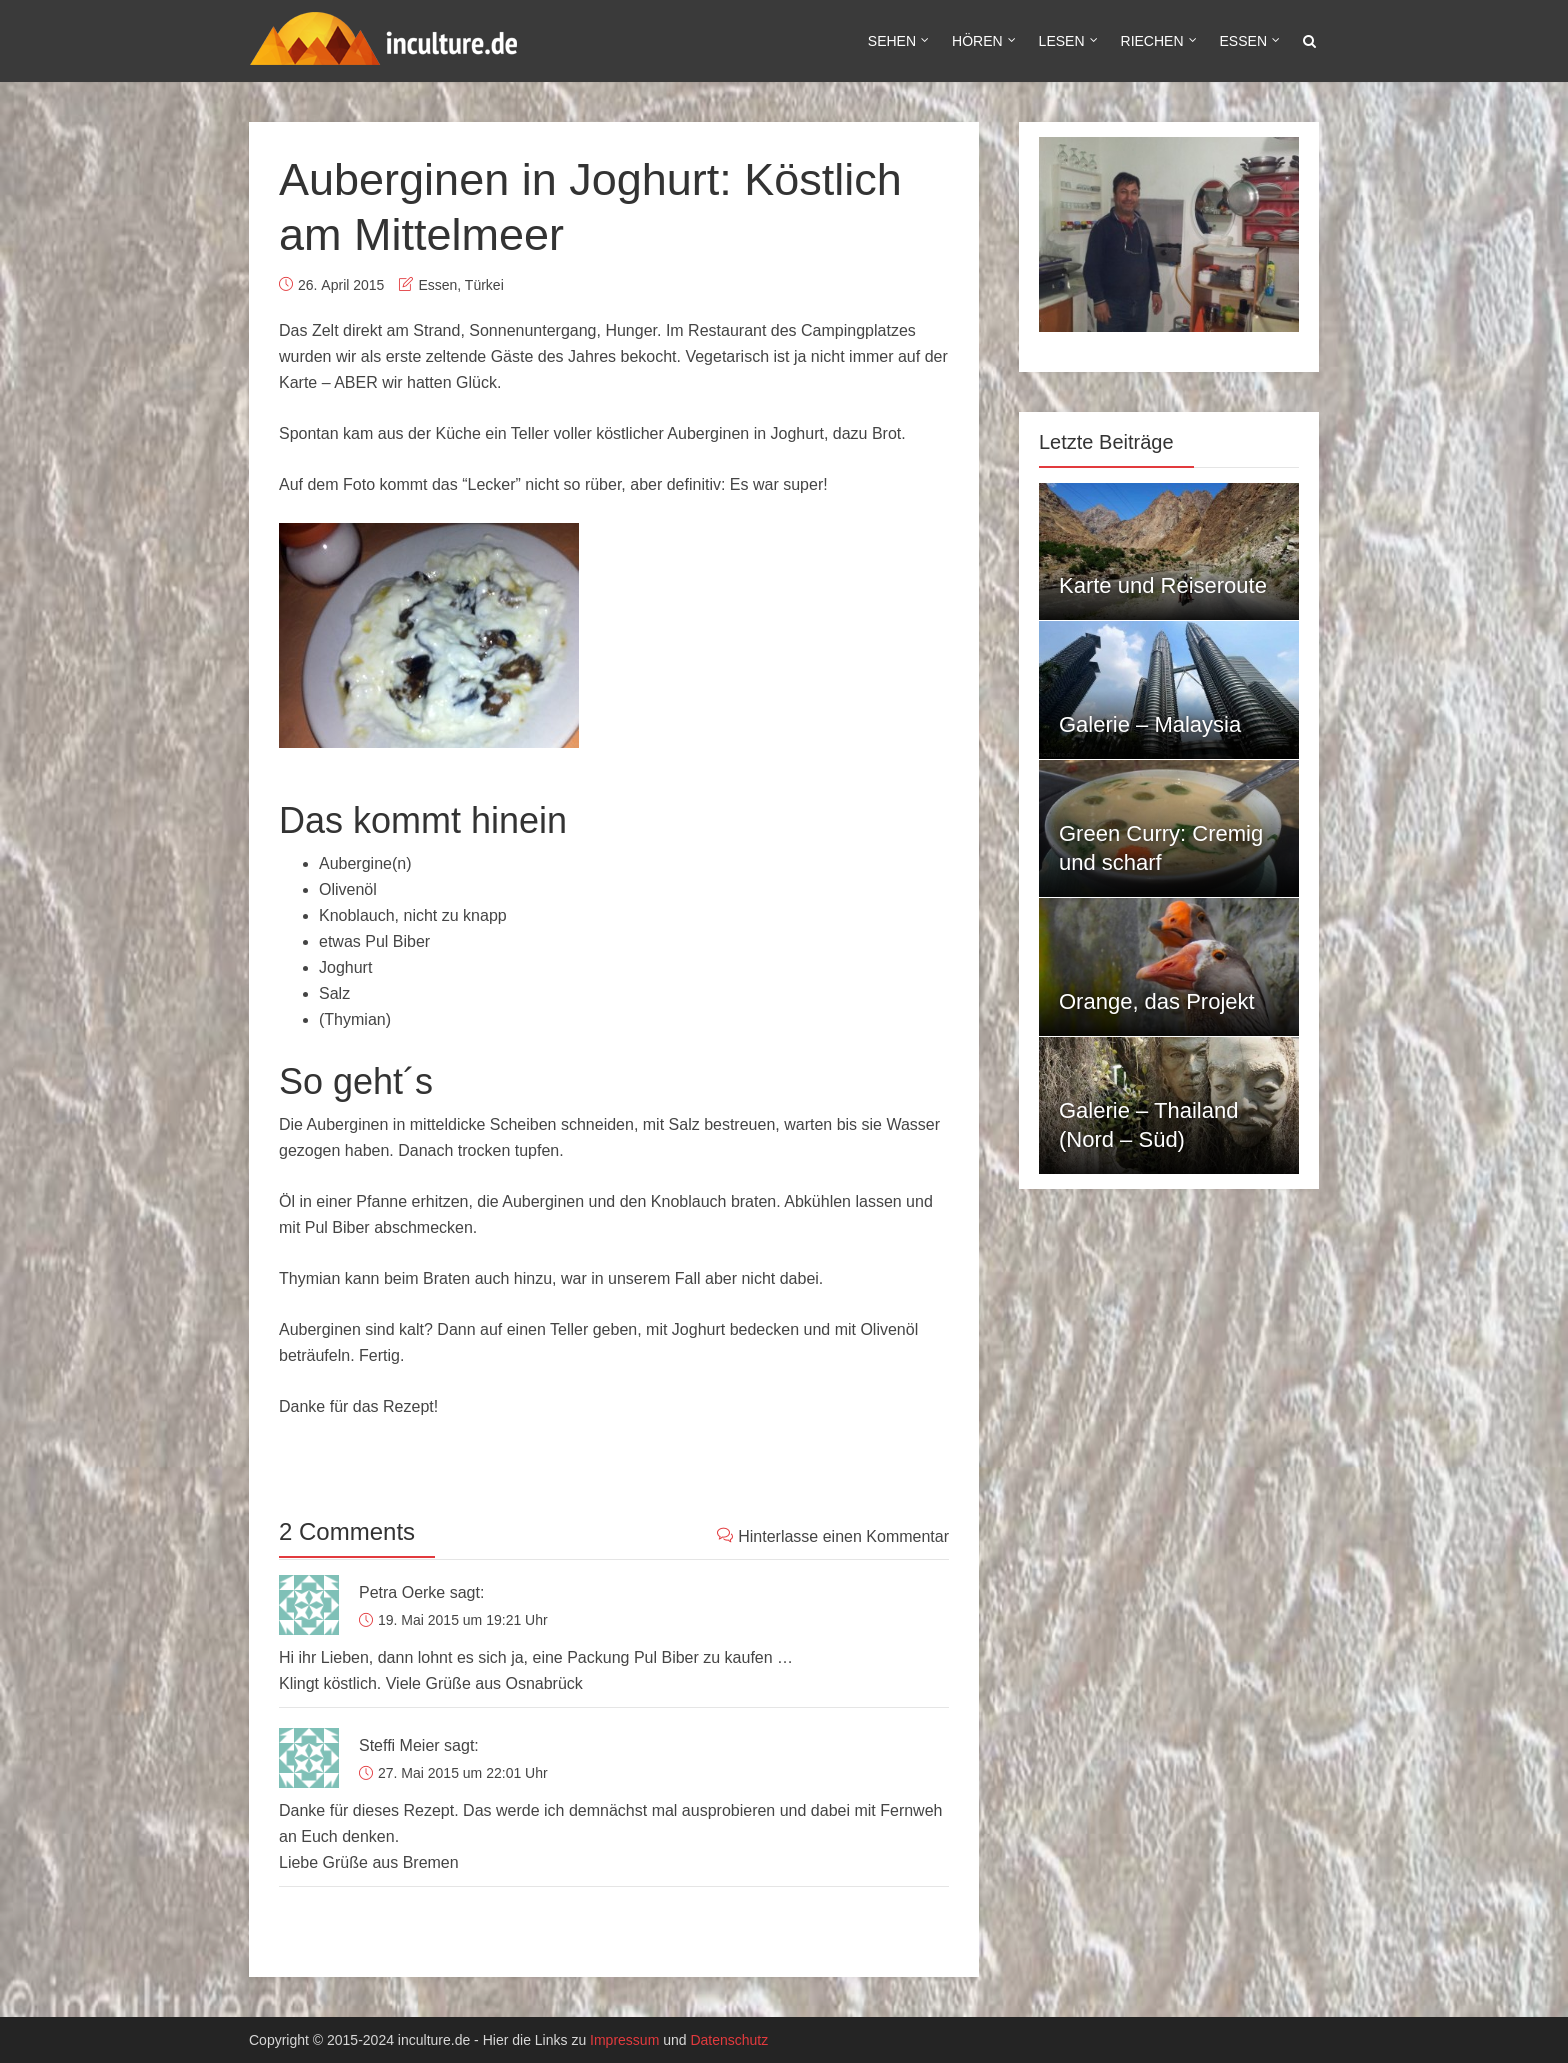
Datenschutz (729, 2040)
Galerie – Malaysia (1150, 724)
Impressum (624, 2040)
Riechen (1152, 41)
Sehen (892, 41)
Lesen (1062, 41)
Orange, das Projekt (1157, 1001)
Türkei (484, 285)
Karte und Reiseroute (1163, 585)
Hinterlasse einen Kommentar (833, 1536)
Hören (977, 41)
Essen (1243, 41)
